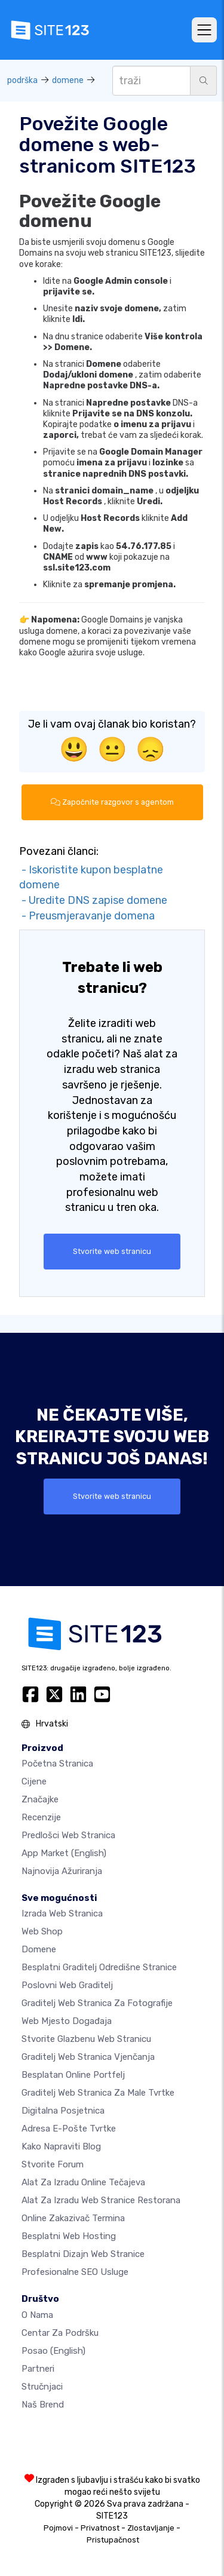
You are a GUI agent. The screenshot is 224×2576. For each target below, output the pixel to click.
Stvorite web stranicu (112, 1251)
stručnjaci (42, 2386)
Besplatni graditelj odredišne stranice (99, 1967)
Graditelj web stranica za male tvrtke (98, 2092)
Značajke (40, 1799)
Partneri (38, 2368)
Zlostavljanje (150, 2527)
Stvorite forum (53, 2164)
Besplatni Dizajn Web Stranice (83, 2254)
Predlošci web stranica (68, 1835)
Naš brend (43, 2404)
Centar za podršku (60, 2332)
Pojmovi (58, 2527)
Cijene (34, 1781)
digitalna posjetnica (63, 2110)
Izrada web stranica (62, 1913)
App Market (64, 1853)
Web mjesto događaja (67, 2021)
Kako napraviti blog (61, 2146)
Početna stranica (57, 1763)
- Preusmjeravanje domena (87, 915)
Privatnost (100, 2527)
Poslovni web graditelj (67, 1985)
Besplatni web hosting (69, 2236)
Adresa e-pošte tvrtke (69, 2128)
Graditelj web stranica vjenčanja (88, 2056)
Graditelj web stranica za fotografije (97, 2003)
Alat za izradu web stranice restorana (101, 2200)
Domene (39, 1949)
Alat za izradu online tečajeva (83, 2182)
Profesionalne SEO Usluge (75, 2272)
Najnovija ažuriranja (62, 1871)
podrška (22, 80)
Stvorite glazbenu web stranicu (86, 2039)
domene (68, 80)
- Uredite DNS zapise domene (93, 900)
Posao (53, 2350)
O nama (37, 2315)
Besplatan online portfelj (73, 2074)
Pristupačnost (113, 2539)
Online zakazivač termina (73, 2218)
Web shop (42, 1931)
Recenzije (41, 1817)
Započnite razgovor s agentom (112, 802)
